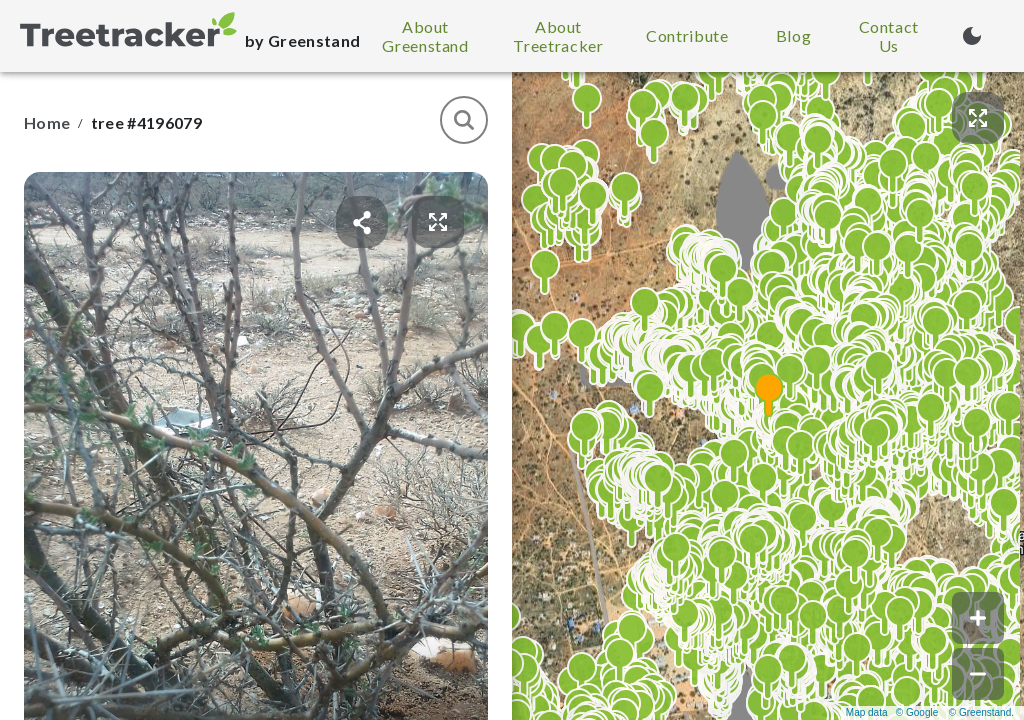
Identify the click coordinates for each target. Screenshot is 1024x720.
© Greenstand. (981, 712)
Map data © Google (892, 712)
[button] (768, 396)
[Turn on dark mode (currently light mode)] (972, 36)
